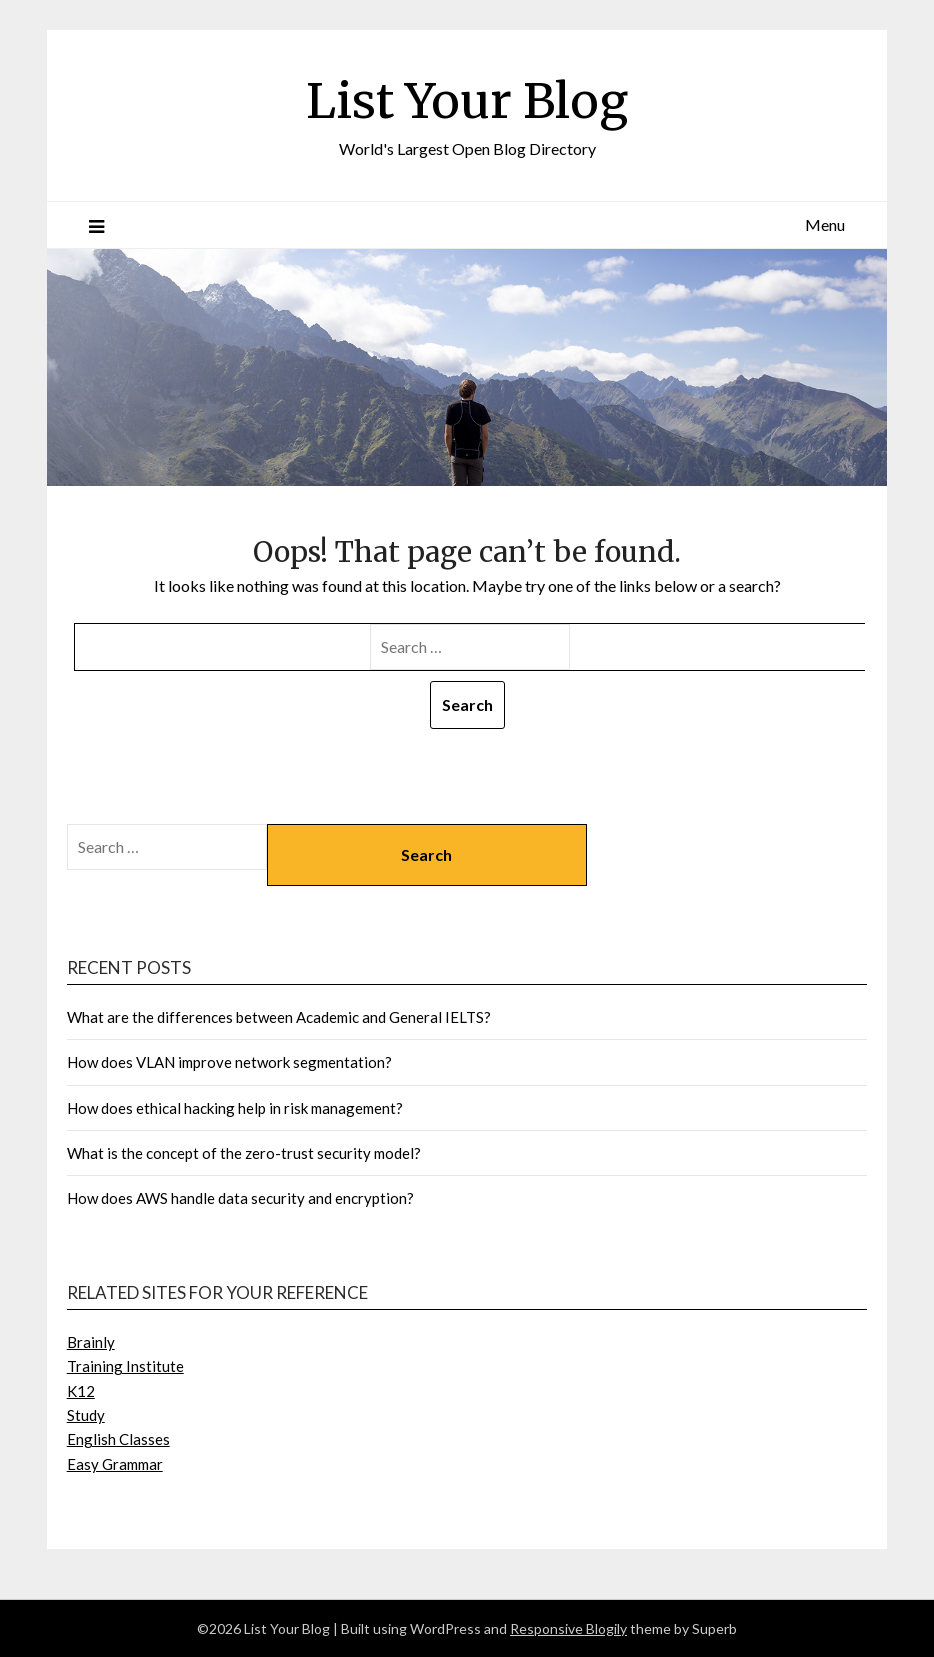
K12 (81, 1391)
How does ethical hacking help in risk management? (236, 1108)
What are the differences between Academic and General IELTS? (280, 1017)
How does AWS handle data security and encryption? (242, 1198)
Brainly (91, 1342)
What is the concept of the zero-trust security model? (245, 1153)
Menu (825, 224)
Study (86, 1415)
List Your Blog (467, 101)
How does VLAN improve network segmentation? (231, 1062)
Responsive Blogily (568, 1628)
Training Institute (125, 1366)
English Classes (118, 1439)
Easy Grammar (115, 1464)
